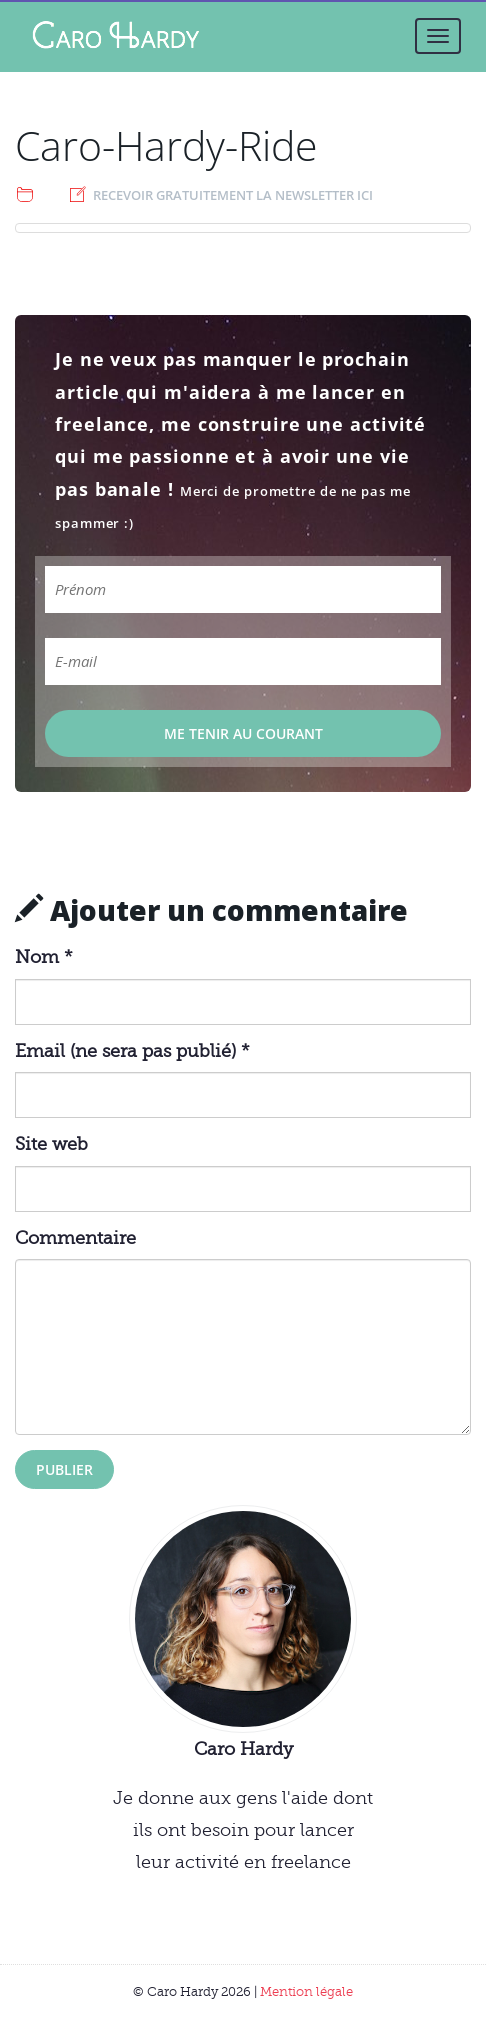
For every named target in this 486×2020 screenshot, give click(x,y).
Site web (51, 1144)
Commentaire (75, 1238)
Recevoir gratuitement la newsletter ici (233, 195)
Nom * (44, 957)
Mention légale (306, 1991)
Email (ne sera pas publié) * (132, 1051)
